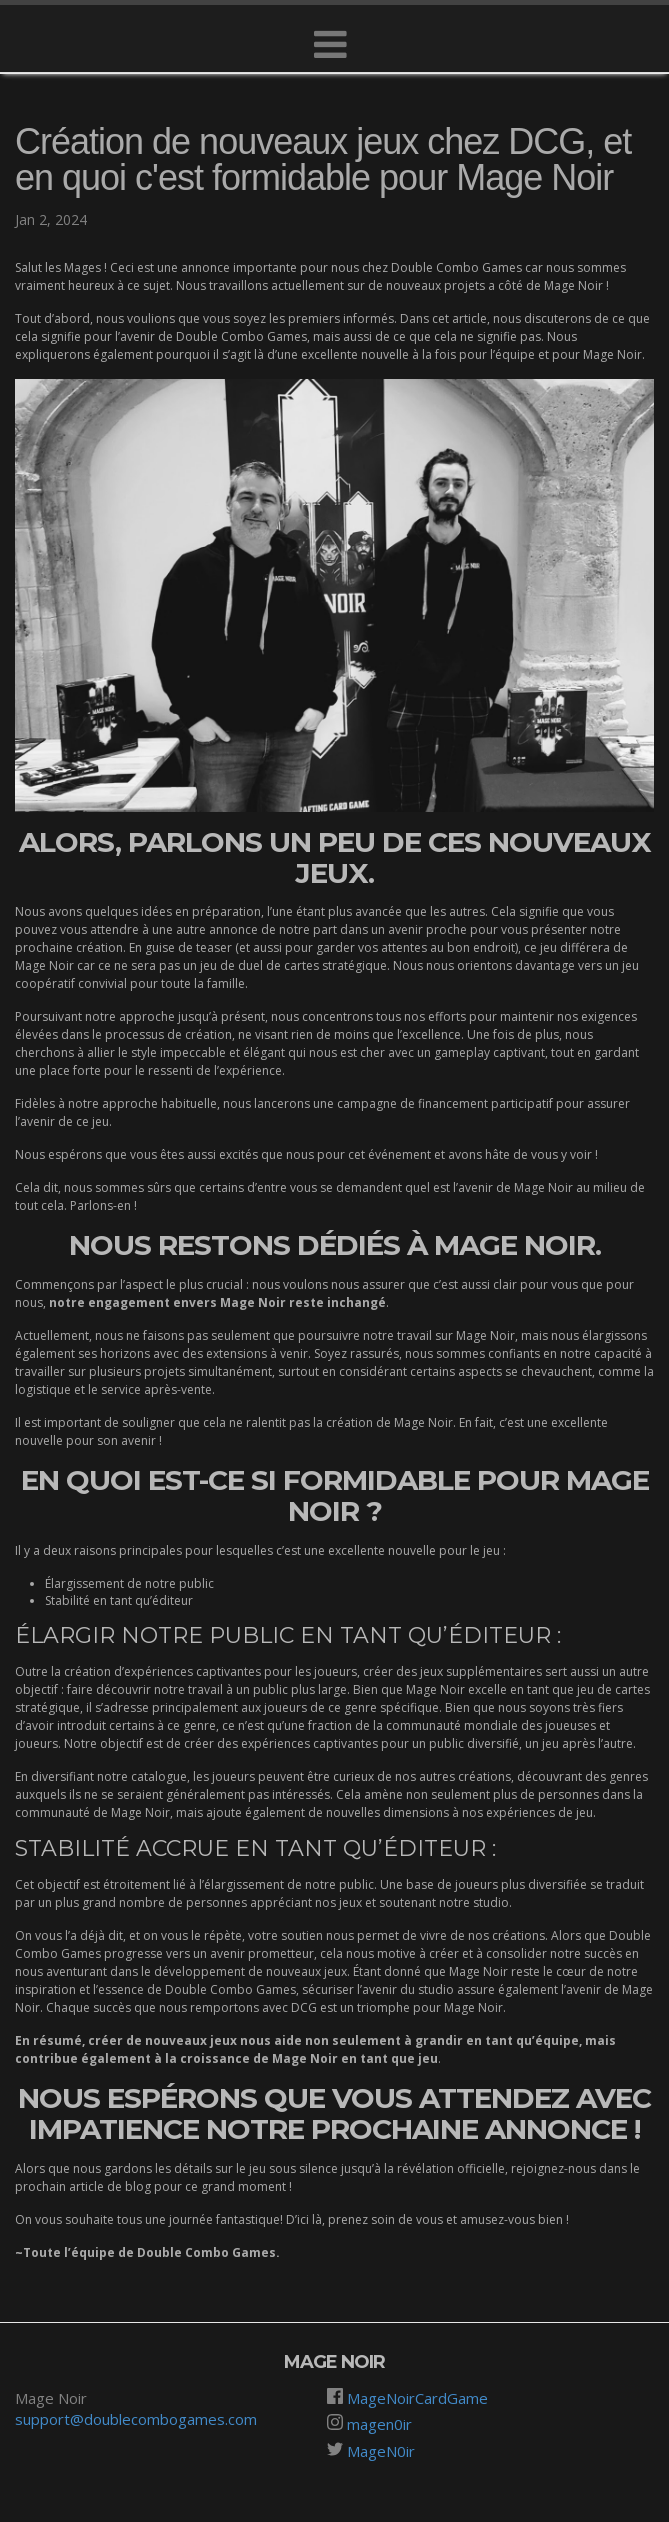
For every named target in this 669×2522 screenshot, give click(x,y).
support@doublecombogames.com (136, 2419)
